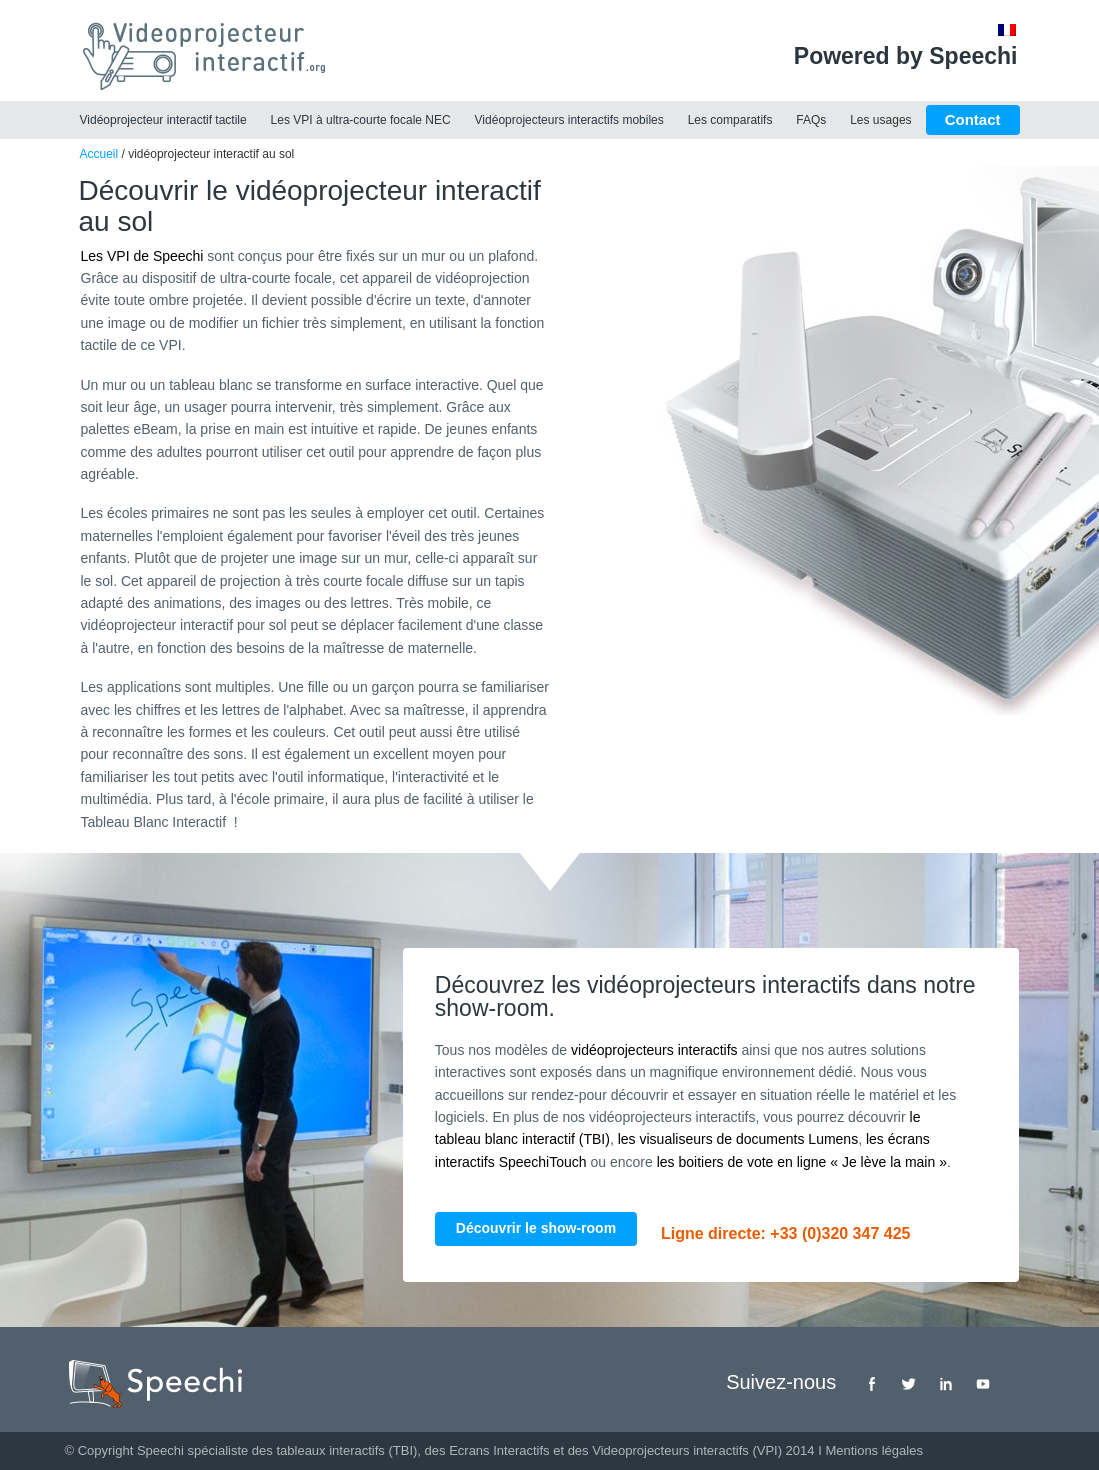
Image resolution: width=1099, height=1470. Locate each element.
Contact (973, 119)
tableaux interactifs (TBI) (346, 1450)
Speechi (160, 1450)
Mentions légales (874, 1450)
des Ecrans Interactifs (487, 1450)
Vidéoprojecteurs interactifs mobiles (569, 120)
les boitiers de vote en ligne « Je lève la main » (802, 1162)
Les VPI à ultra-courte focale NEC (361, 120)
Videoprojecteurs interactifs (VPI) (687, 1450)
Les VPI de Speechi (142, 256)
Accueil (99, 154)
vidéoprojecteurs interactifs (654, 1050)
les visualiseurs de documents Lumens (738, 1139)
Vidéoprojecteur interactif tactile (163, 120)
